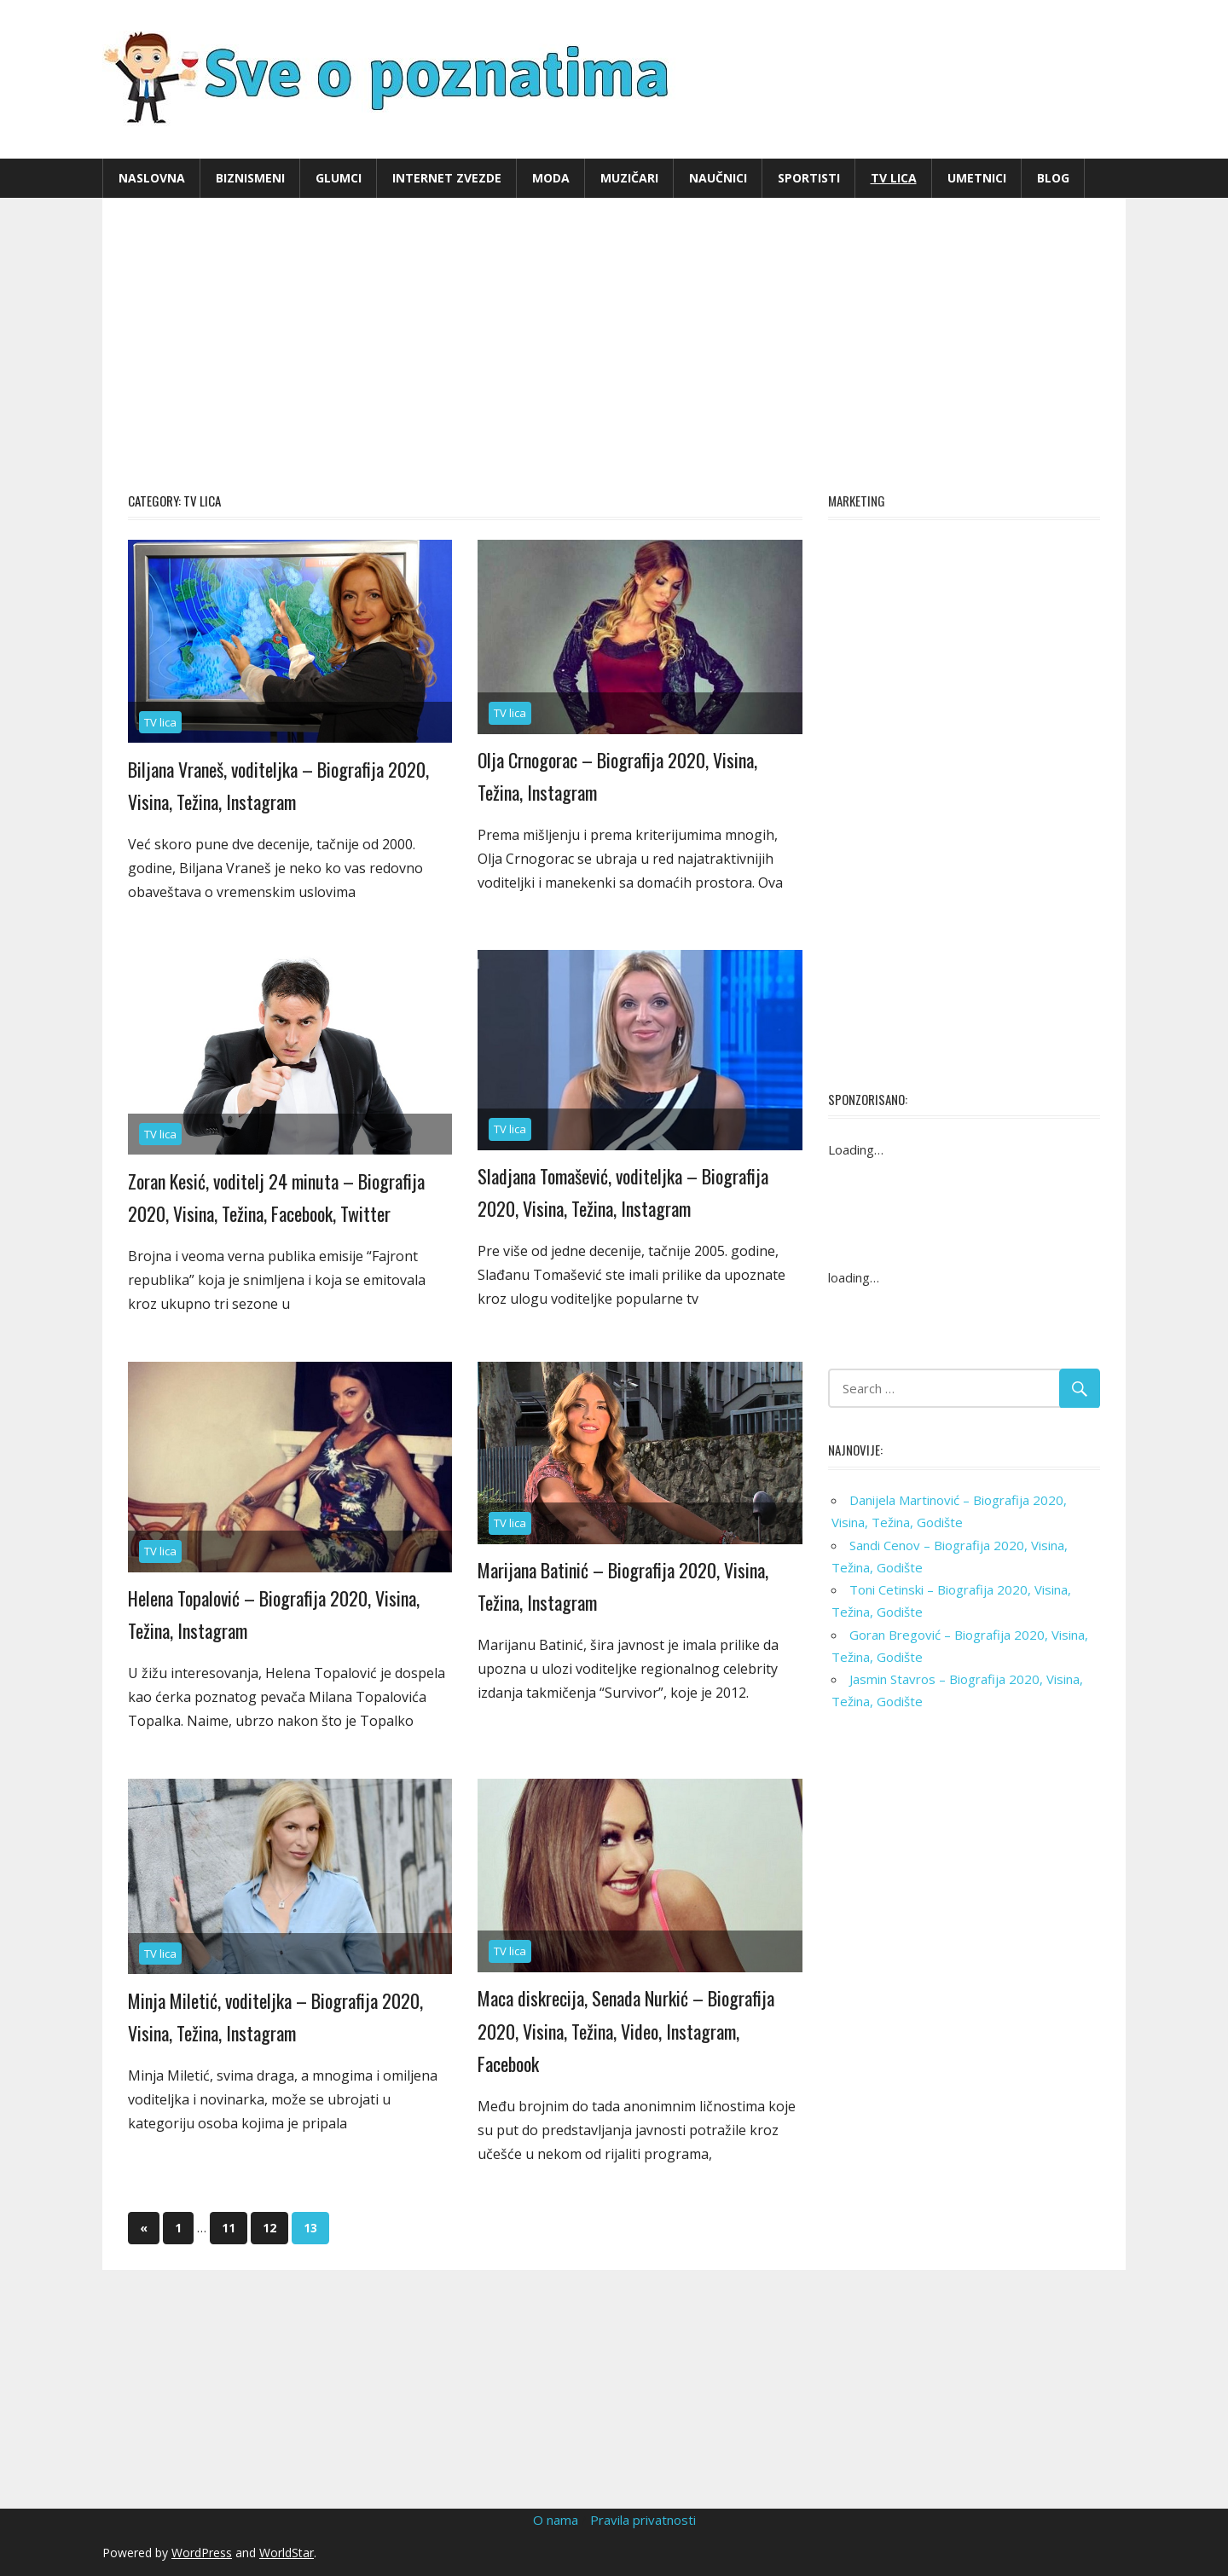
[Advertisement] (614, 342)
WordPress (201, 2552)
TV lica (894, 178)
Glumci (339, 178)
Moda (551, 178)
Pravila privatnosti (643, 2519)
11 (228, 2228)
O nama (555, 2519)
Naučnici (718, 178)
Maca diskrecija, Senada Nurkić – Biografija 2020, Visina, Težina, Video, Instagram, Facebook (626, 2030)
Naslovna (152, 178)
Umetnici (976, 178)
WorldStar (286, 2552)
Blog (1053, 178)
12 (269, 2228)
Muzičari (629, 178)
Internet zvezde (446, 178)
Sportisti (809, 178)
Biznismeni (250, 178)
